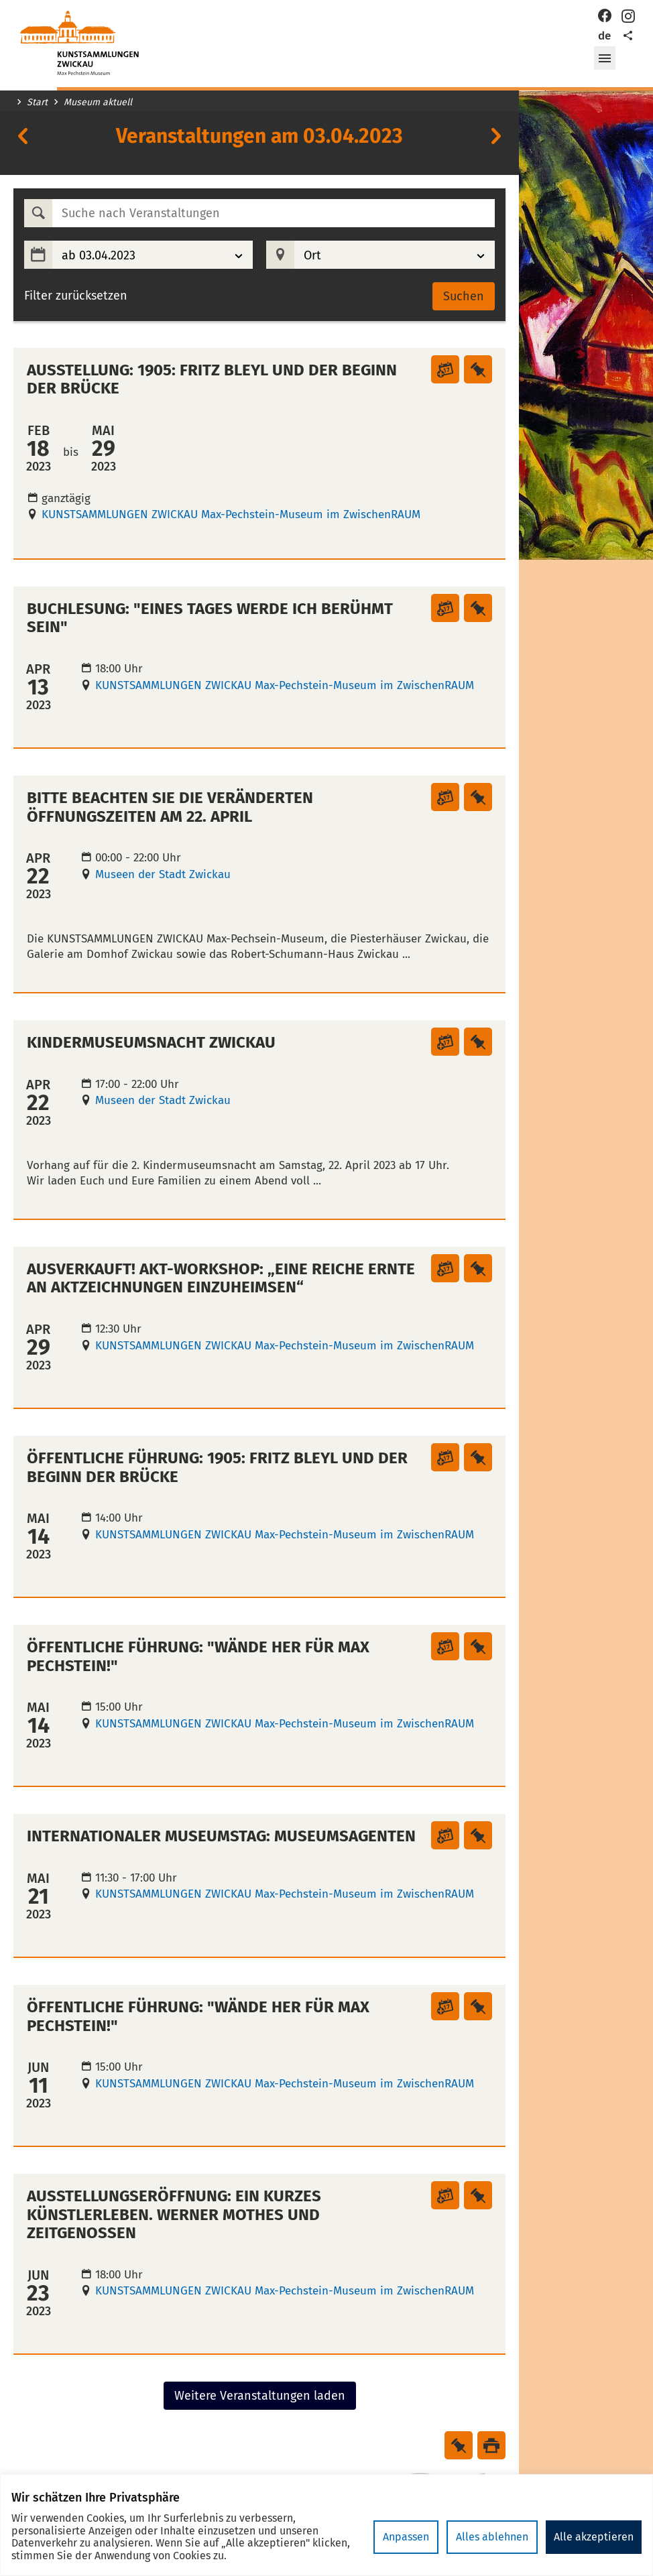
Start (37, 102)
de (604, 36)
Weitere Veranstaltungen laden (259, 2395)
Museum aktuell (98, 102)
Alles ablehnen (492, 2536)
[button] (604, 58)
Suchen (463, 296)
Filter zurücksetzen (75, 296)
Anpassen (406, 2536)
